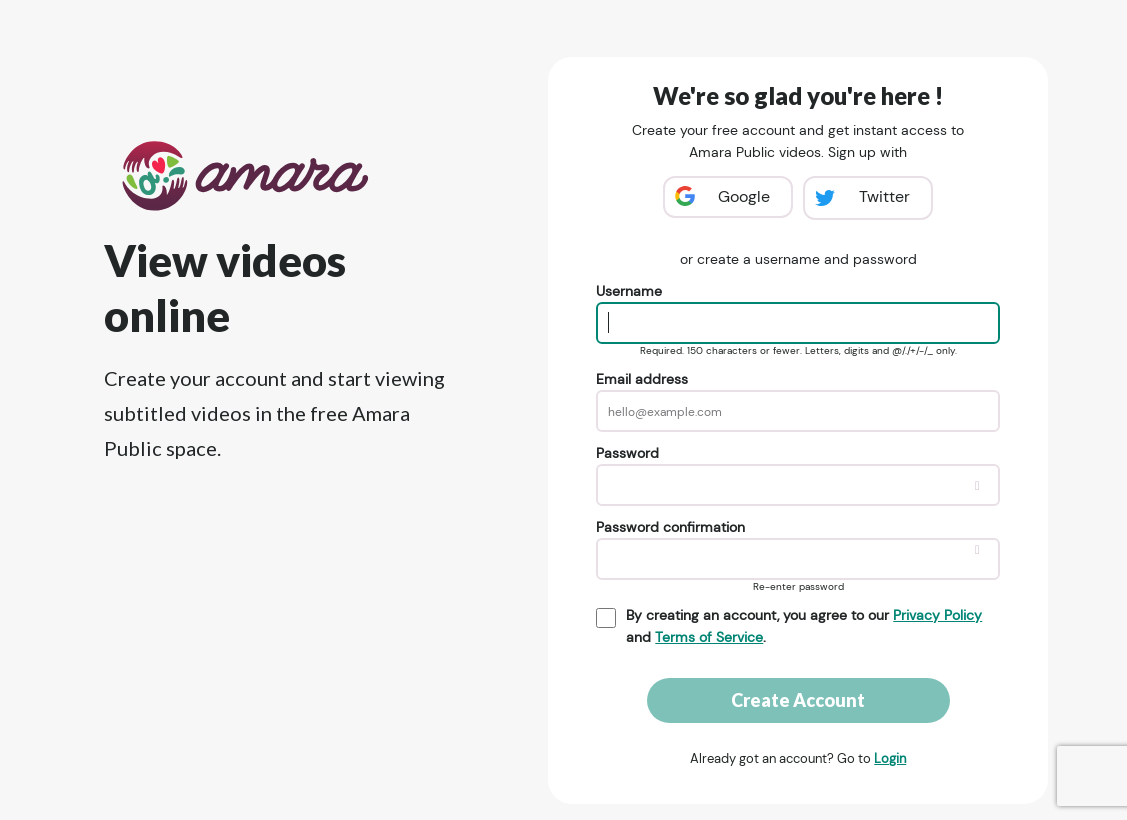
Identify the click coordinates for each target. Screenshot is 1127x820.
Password (627, 453)
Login (890, 758)
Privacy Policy (937, 615)
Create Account (798, 700)
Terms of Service (709, 637)
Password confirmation (670, 527)
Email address (642, 379)
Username (629, 291)
